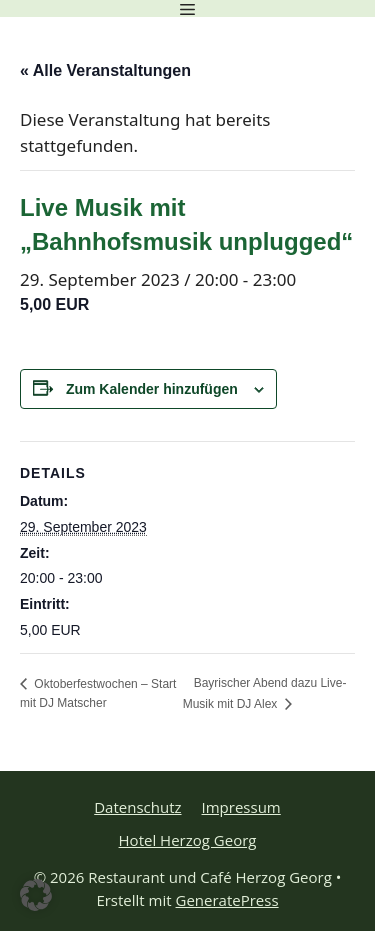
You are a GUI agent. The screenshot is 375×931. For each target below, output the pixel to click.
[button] (36, 895)
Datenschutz (137, 807)
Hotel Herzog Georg (188, 840)
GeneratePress (227, 900)
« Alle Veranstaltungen (105, 70)
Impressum (241, 807)
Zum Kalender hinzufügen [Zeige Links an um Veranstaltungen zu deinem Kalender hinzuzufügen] (152, 389)
